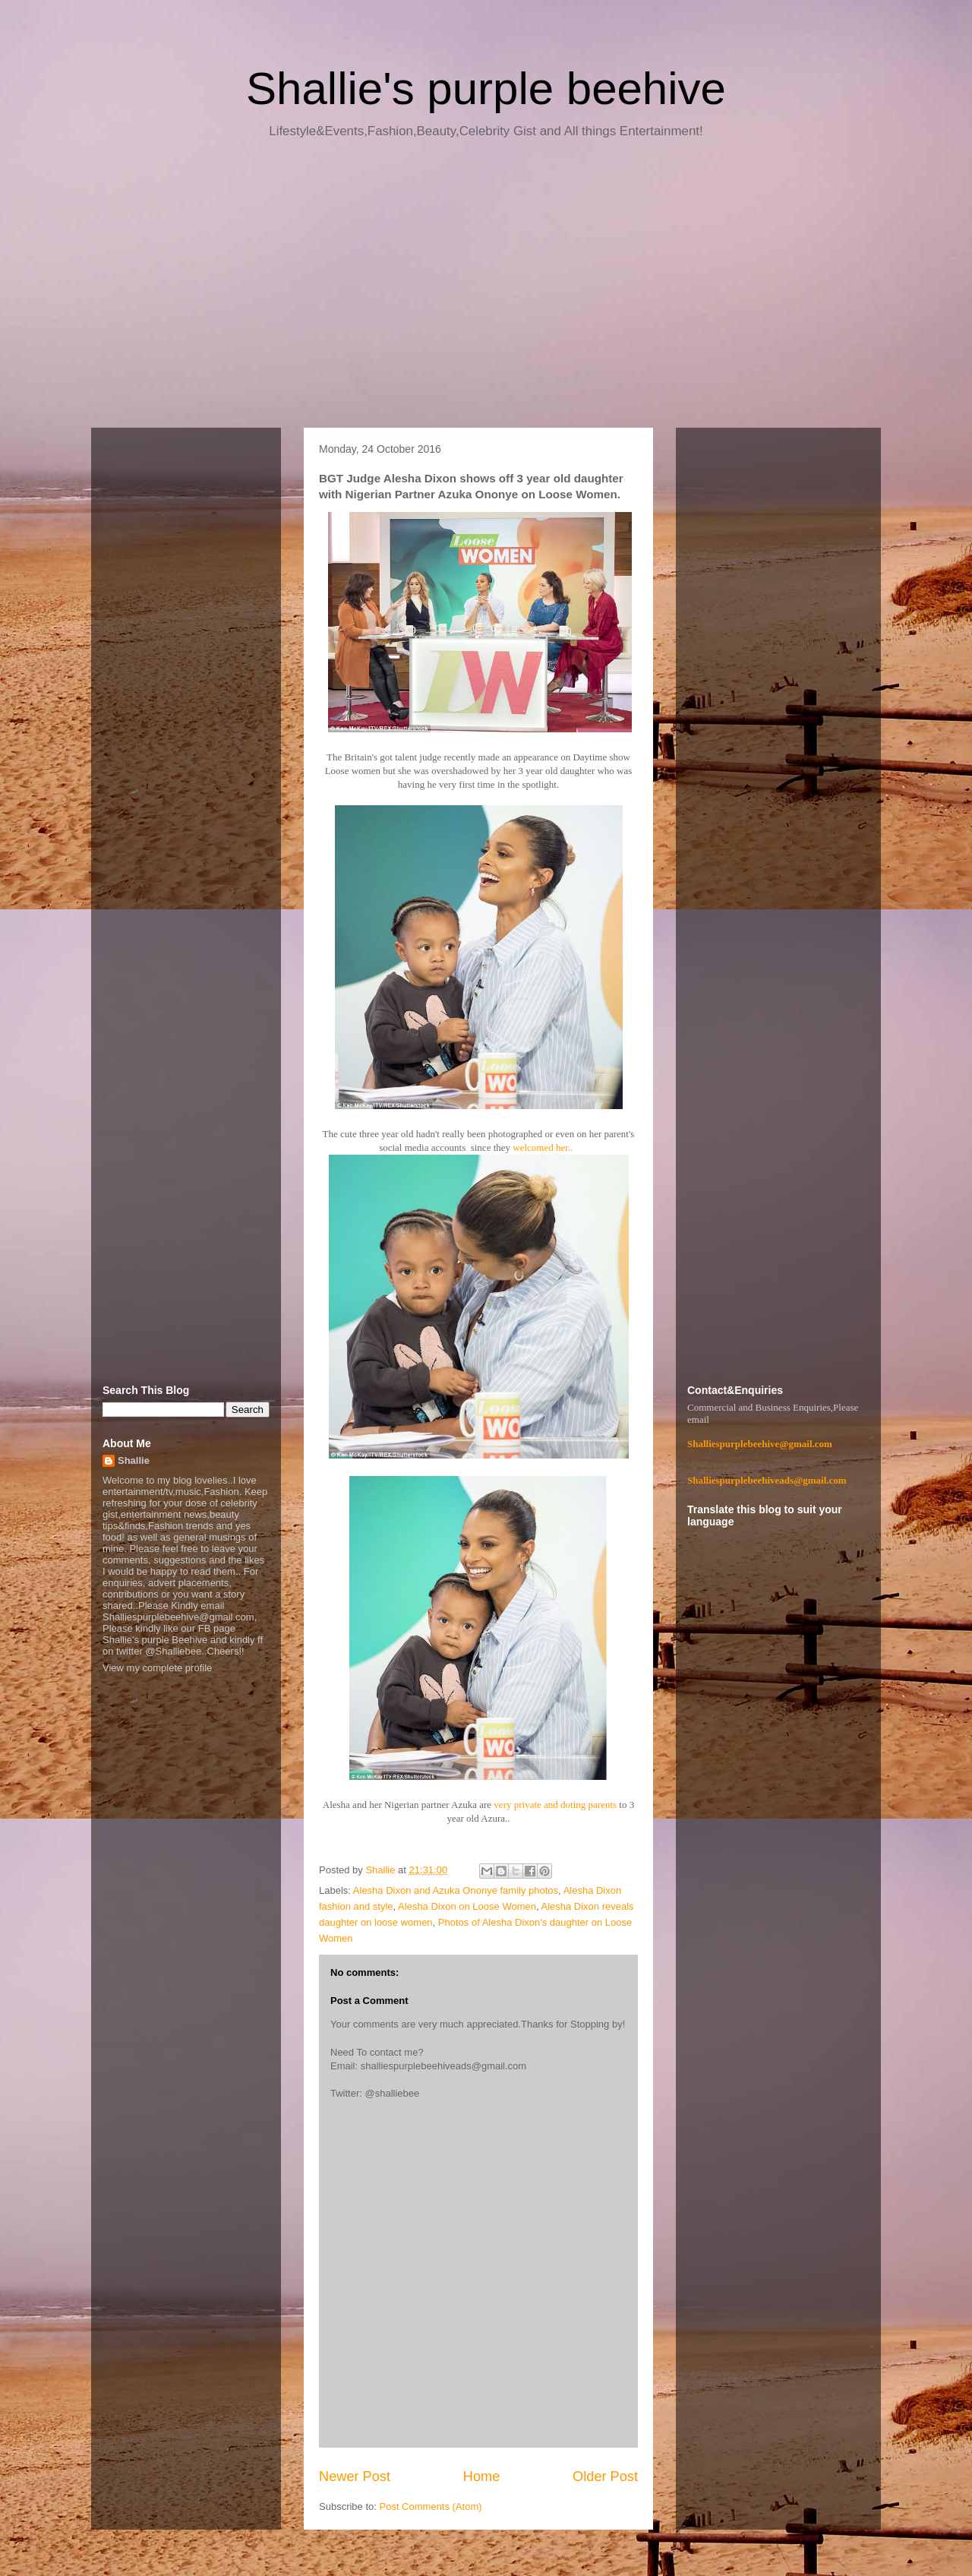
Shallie (134, 1460)
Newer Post (354, 2476)
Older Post (605, 2476)
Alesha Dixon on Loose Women (467, 1906)
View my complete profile (157, 1668)
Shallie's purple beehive (486, 88)
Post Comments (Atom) (431, 2506)
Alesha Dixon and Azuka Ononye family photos (455, 1890)
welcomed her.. (543, 1147)
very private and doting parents (555, 1804)
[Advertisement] (486, 288)
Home (481, 2476)
